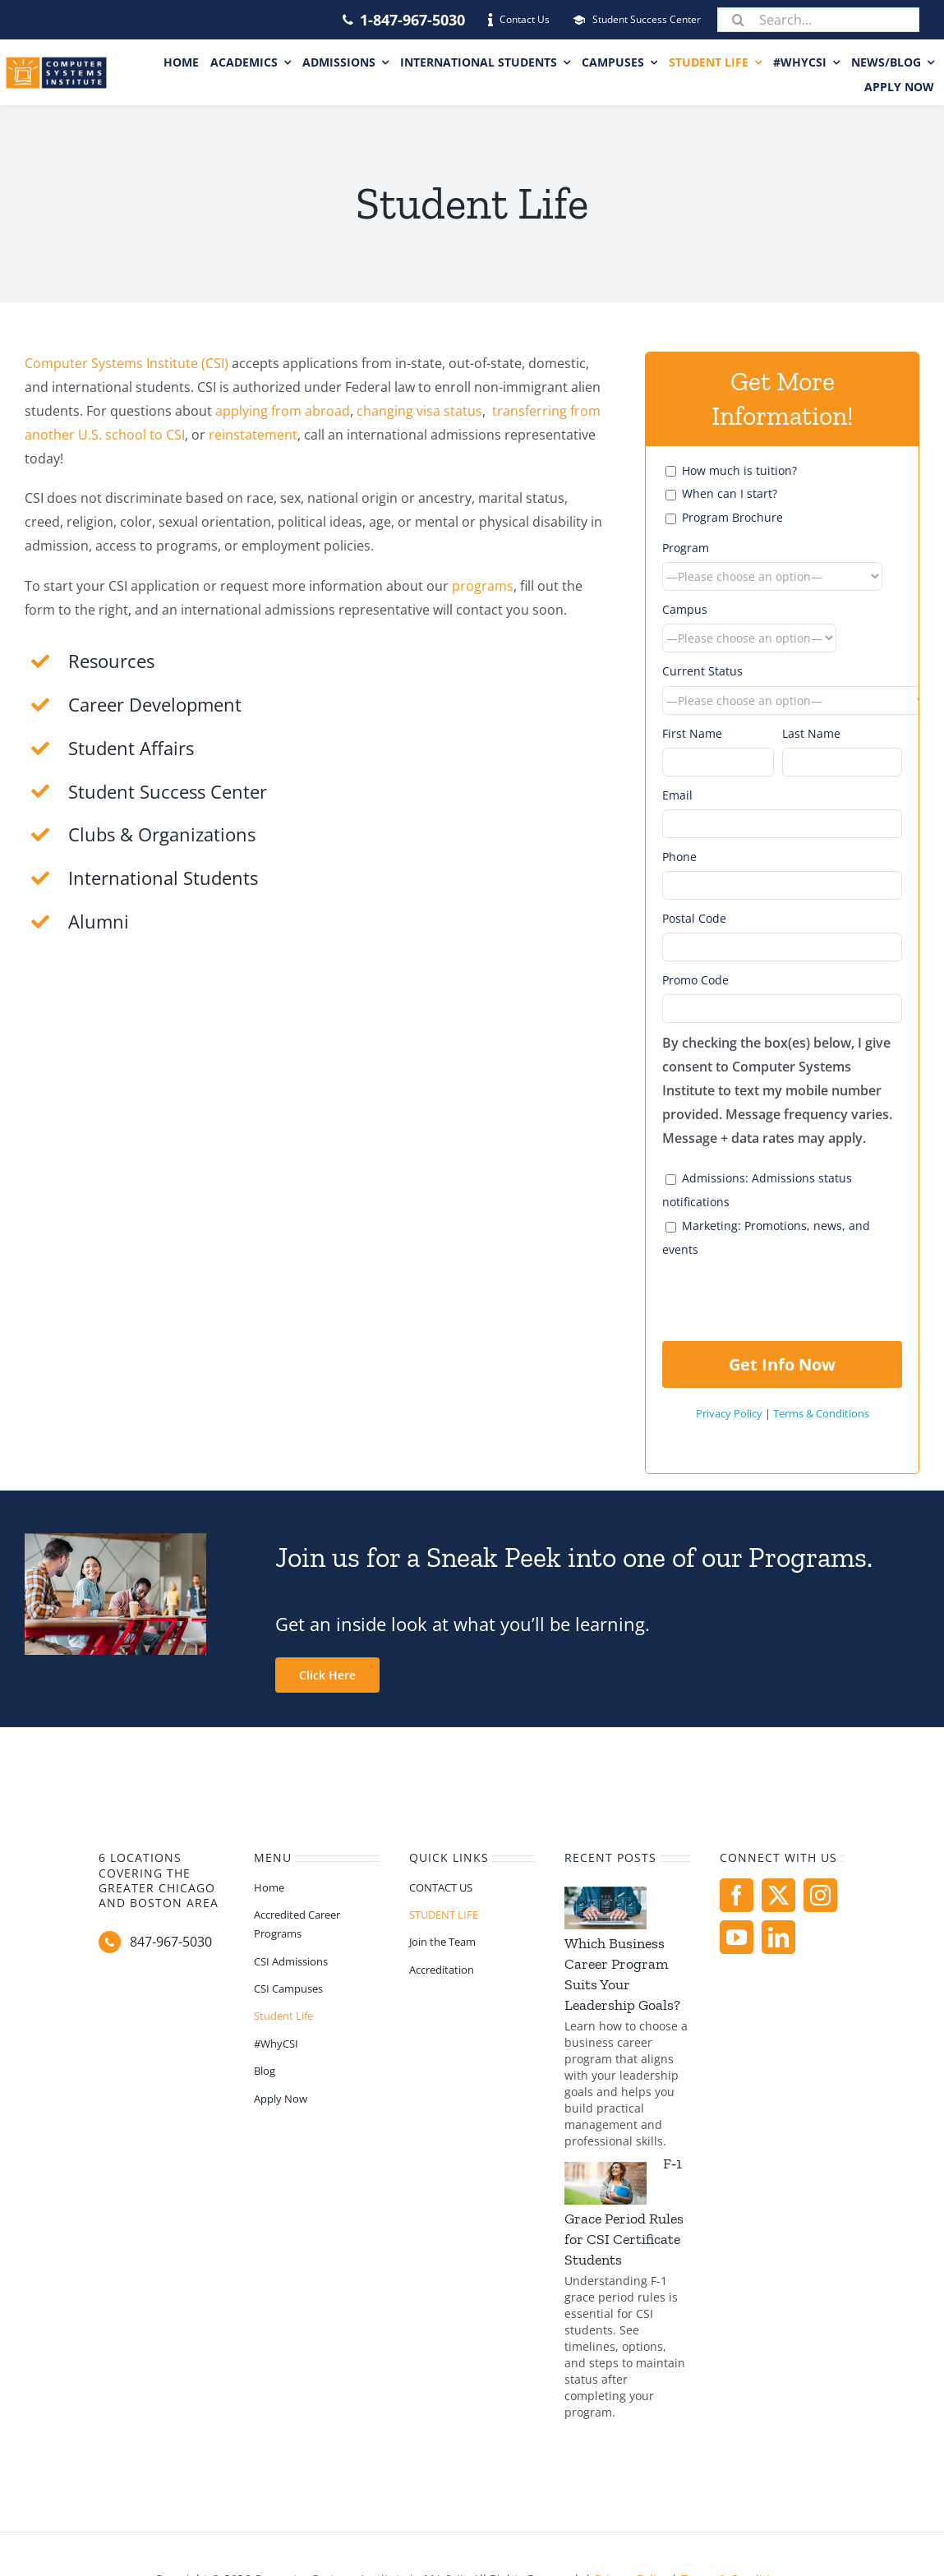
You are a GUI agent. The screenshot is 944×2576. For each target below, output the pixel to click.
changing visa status (419, 411)
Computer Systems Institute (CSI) (126, 363)
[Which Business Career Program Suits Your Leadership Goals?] (605, 1908)
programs (482, 586)
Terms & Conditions (821, 1413)
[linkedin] (778, 1937)
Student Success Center (167, 791)
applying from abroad (282, 411)
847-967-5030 (171, 1942)
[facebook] (736, 1895)
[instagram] (820, 1895)
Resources (111, 660)
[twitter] (778, 1895)
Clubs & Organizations (162, 834)
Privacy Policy (729, 1413)
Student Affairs (131, 747)
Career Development (155, 704)
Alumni (98, 921)
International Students (163, 877)
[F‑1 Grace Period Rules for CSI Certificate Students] (605, 2183)
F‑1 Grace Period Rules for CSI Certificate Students (624, 2211)
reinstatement (253, 435)
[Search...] (818, 19)
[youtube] (736, 1937)
